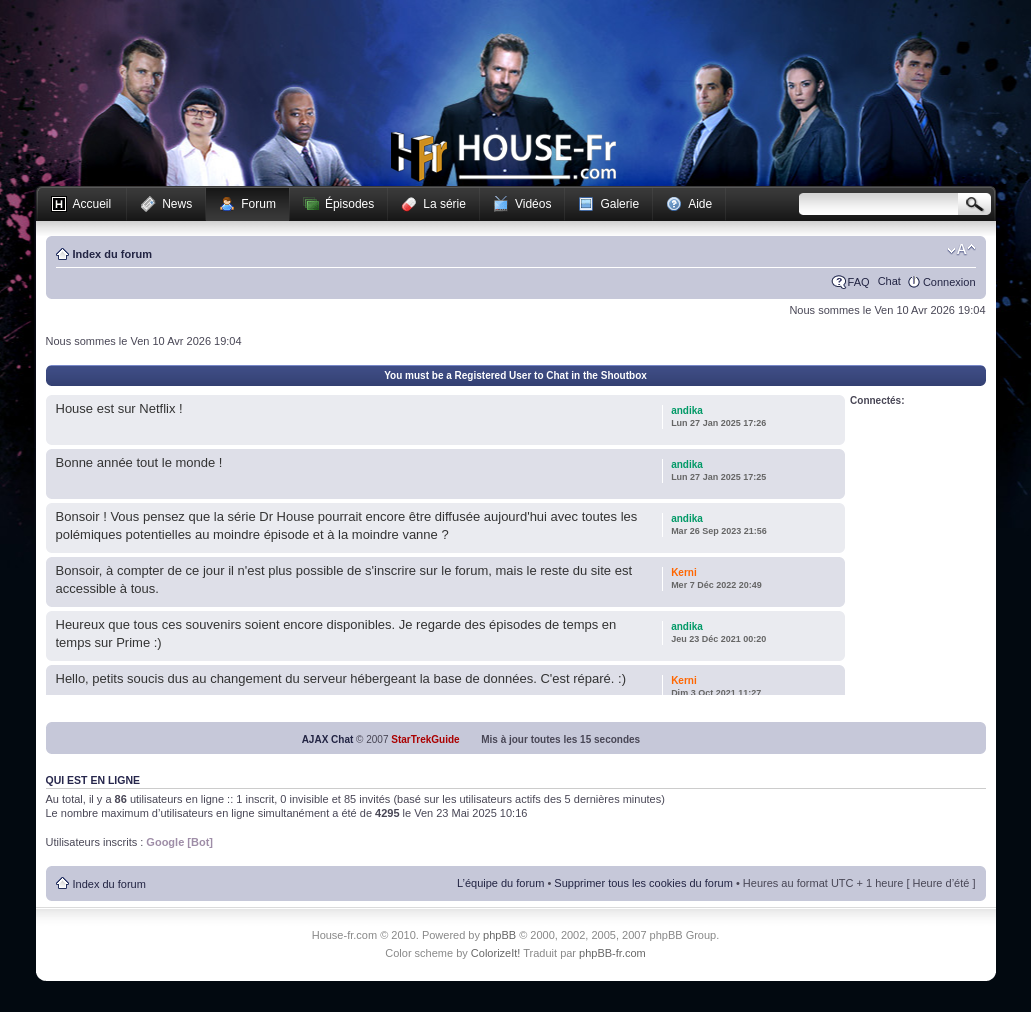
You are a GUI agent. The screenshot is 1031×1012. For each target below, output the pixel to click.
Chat (889, 281)
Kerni (684, 572)
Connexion (949, 282)
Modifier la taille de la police (961, 250)
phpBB (499, 935)
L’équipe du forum (500, 883)
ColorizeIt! (496, 953)
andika (687, 410)
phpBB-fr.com (612, 953)
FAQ (859, 282)
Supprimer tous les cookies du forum (643, 883)
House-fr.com (503, 157)
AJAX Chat (328, 739)
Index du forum (112, 254)
